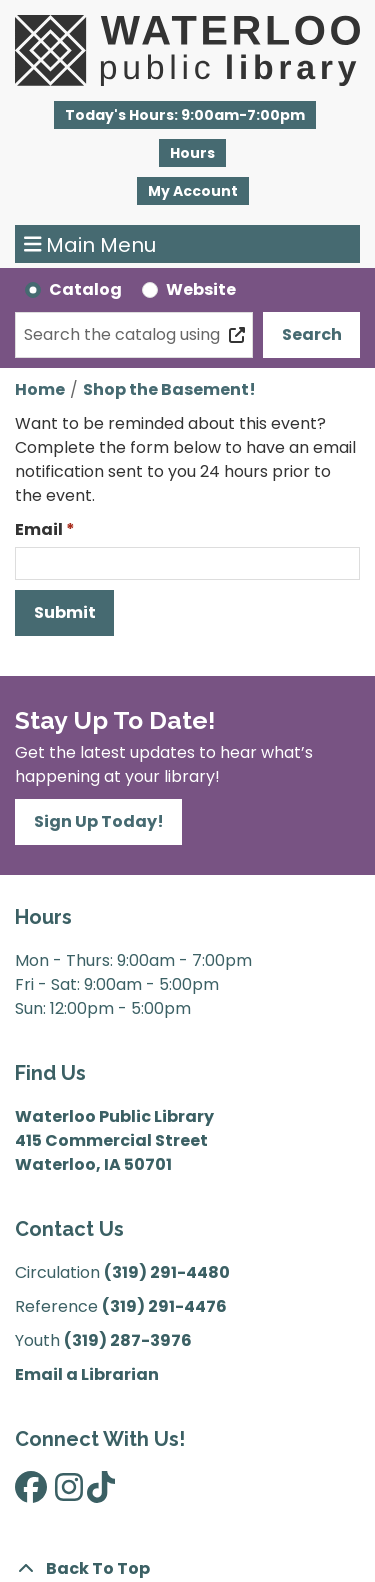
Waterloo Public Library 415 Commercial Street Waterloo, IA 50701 (114, 1140)
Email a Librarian (87, 1374)
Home (40, 389)
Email (39, 529)
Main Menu (90, 244)
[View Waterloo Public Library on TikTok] (101, 1493)
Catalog (85, 289)
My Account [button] (193, 191)
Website (201, 289)
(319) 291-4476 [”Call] (164, 1306)
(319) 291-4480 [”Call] (167, 1272)
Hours (192, 153)
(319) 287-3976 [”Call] (128, 1340)
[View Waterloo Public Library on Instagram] (69, 1493)
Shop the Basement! (169, 389)
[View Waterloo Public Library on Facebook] (31, 1493)
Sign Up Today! (99, 821)
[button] (185, 115)
